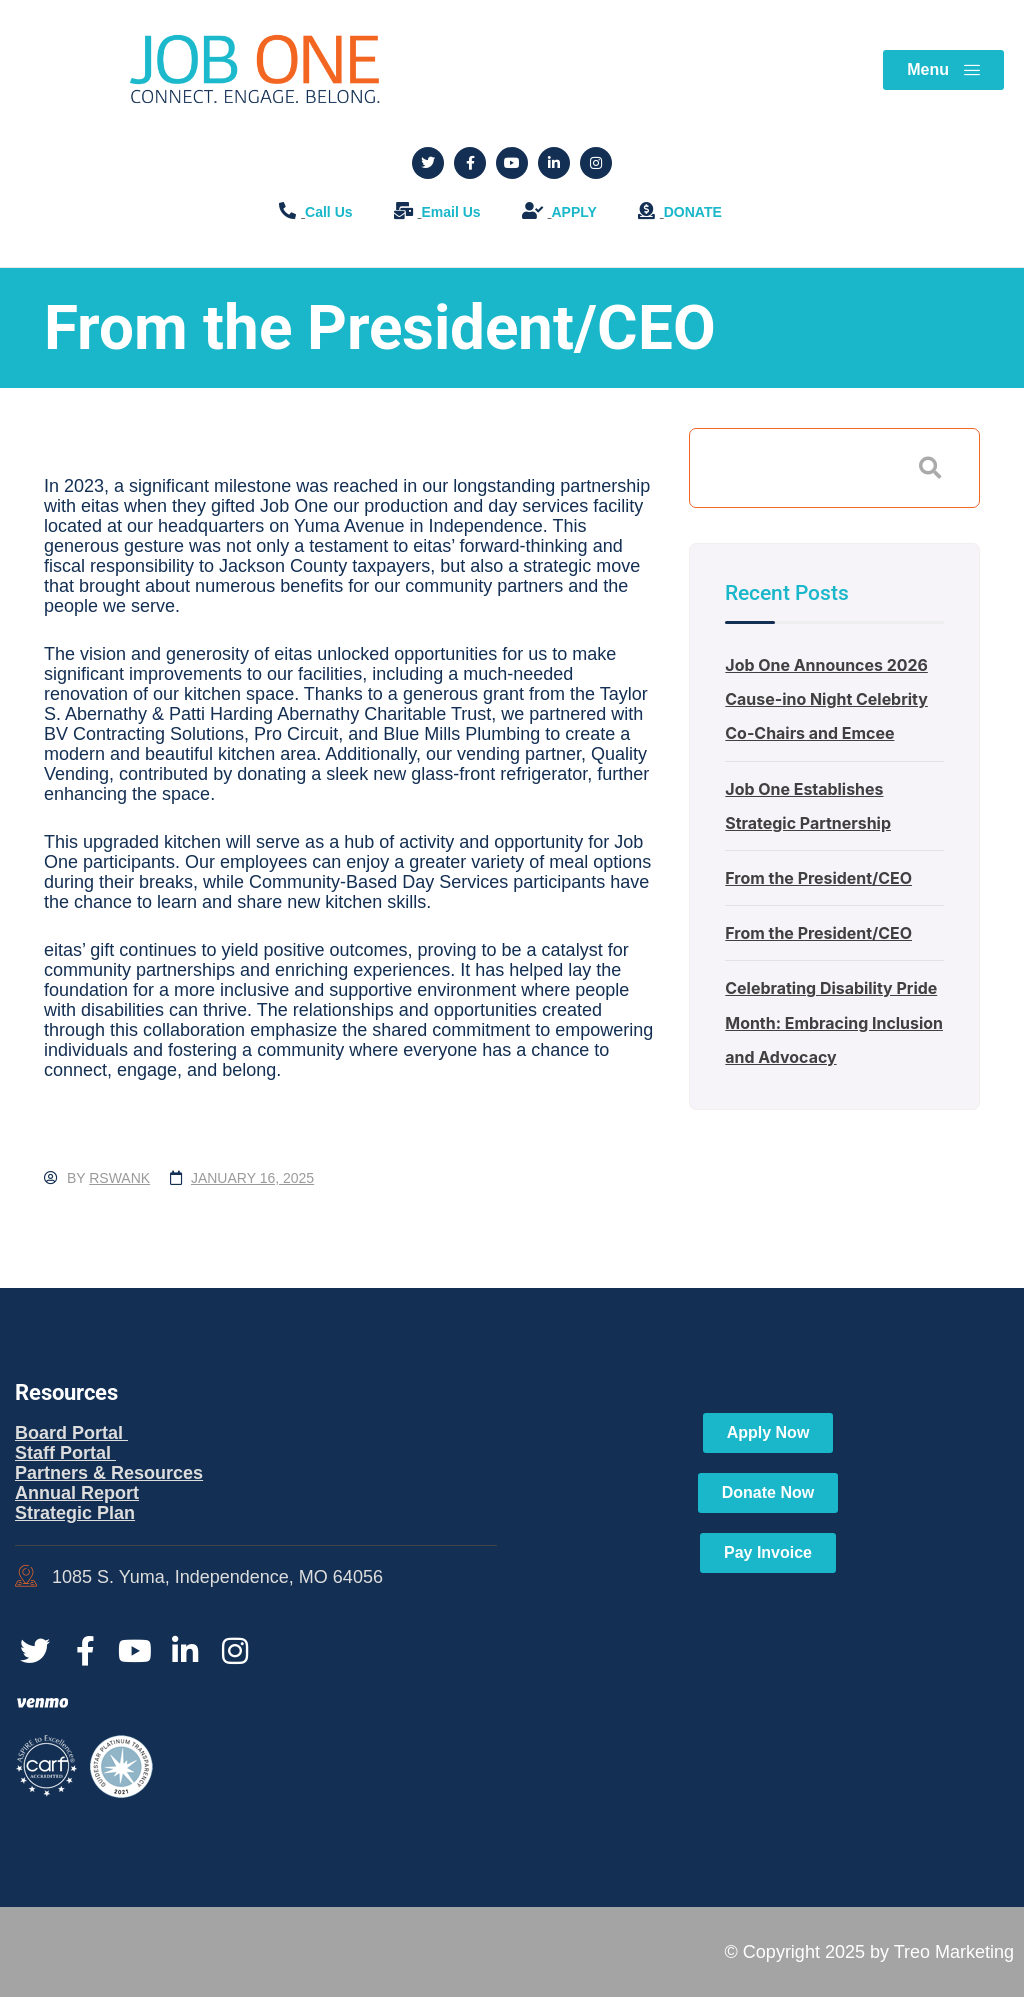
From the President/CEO (818, 878)
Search (930, 468)
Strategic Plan (75, 1513)
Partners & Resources (109, 1473)
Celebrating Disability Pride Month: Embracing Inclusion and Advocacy (834, 1022)
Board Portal (71, 1433)
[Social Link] (428, 163)
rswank (119, 1178)
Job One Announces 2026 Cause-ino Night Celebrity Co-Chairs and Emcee (826, 699)
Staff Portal (65, 1453)
